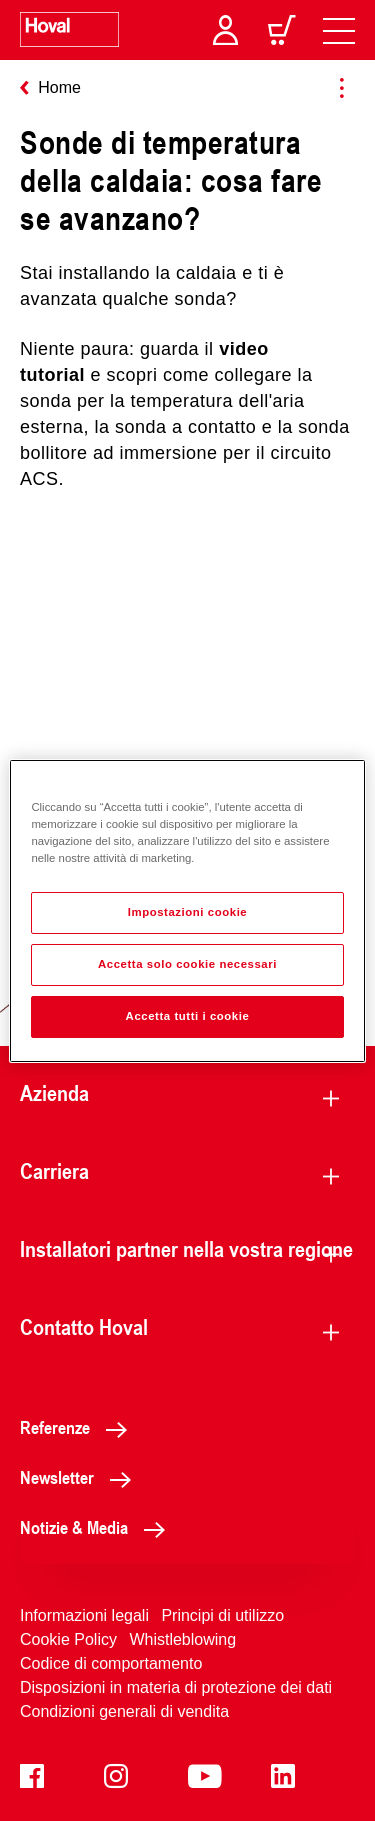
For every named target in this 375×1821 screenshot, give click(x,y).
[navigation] (339, 30)
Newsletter (81, 1477)
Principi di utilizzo (222, 1615)
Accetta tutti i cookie (188, 1016)
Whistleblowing (182, 1639)
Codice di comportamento (111, 1663)
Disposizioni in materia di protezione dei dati (176, 1687)
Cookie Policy (68, 1639)
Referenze (79, 1427)
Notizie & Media (98, 1527)
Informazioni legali (84, 1615)
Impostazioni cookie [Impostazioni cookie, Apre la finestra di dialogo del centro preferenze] (188, 912)
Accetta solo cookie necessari (187, 964)
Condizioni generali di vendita (124, 1711)
